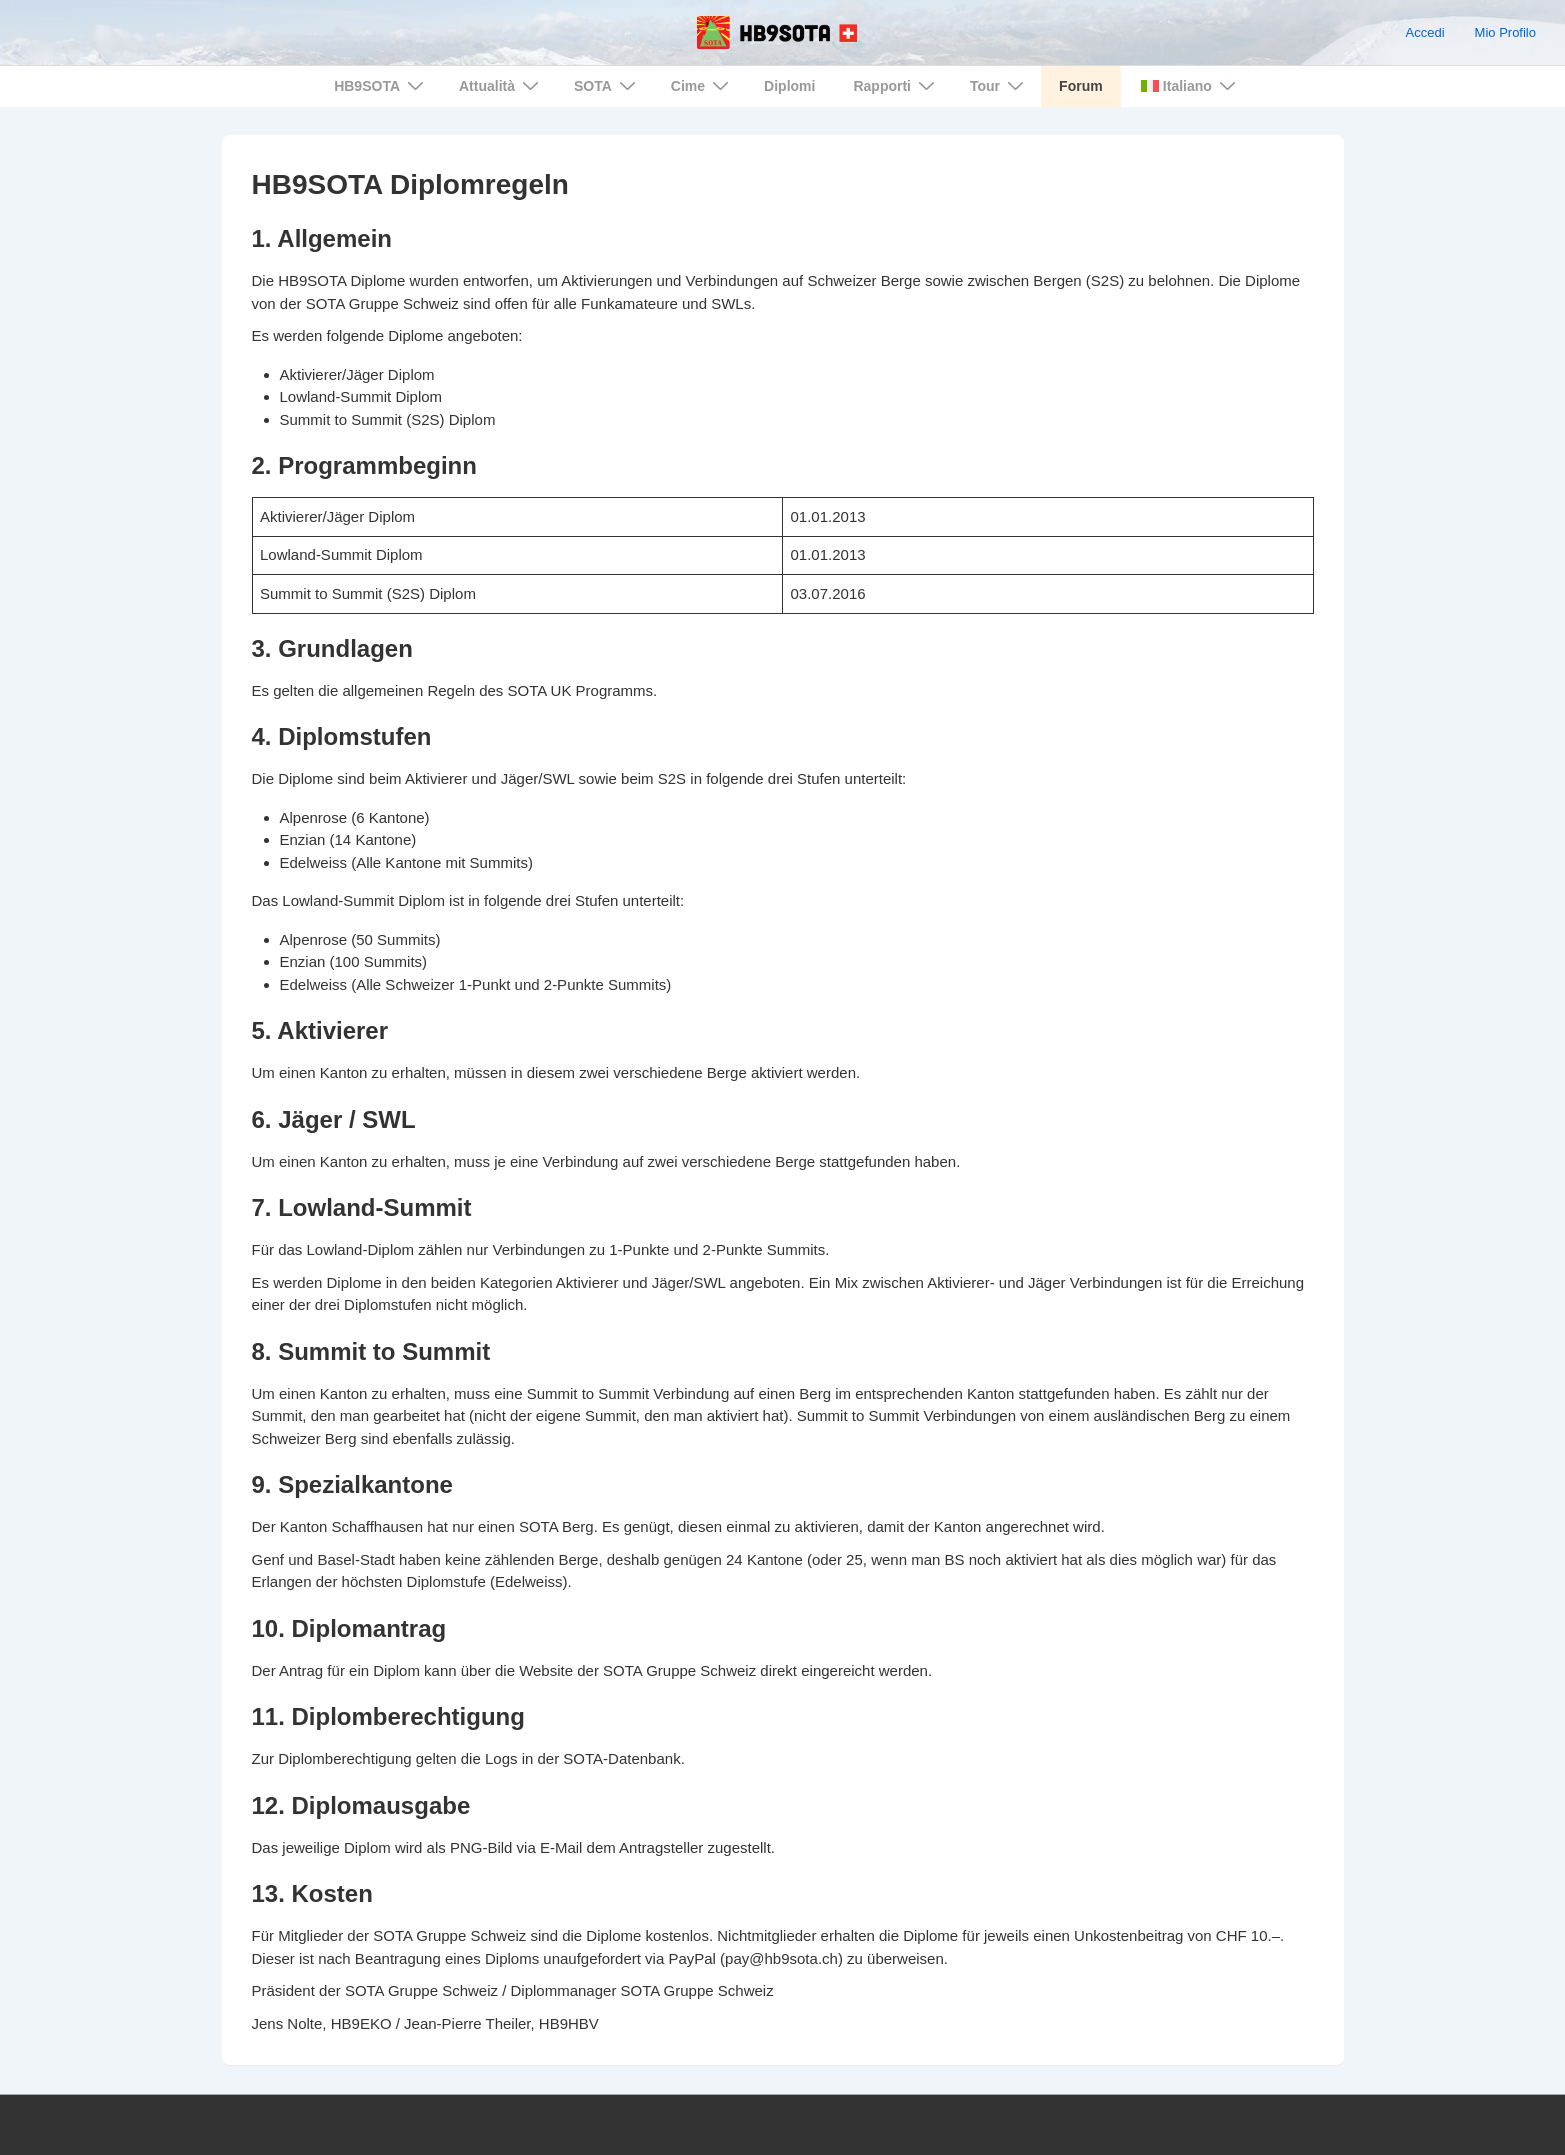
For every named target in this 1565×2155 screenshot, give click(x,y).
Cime (702, 85)
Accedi (1425, 32)
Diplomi (789, 86)
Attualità (501, 85)
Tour (999, 85)
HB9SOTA (381, 85)
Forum (1081, 86)
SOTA (607, 85)
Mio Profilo (1505, 32)
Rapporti (896, 85)
